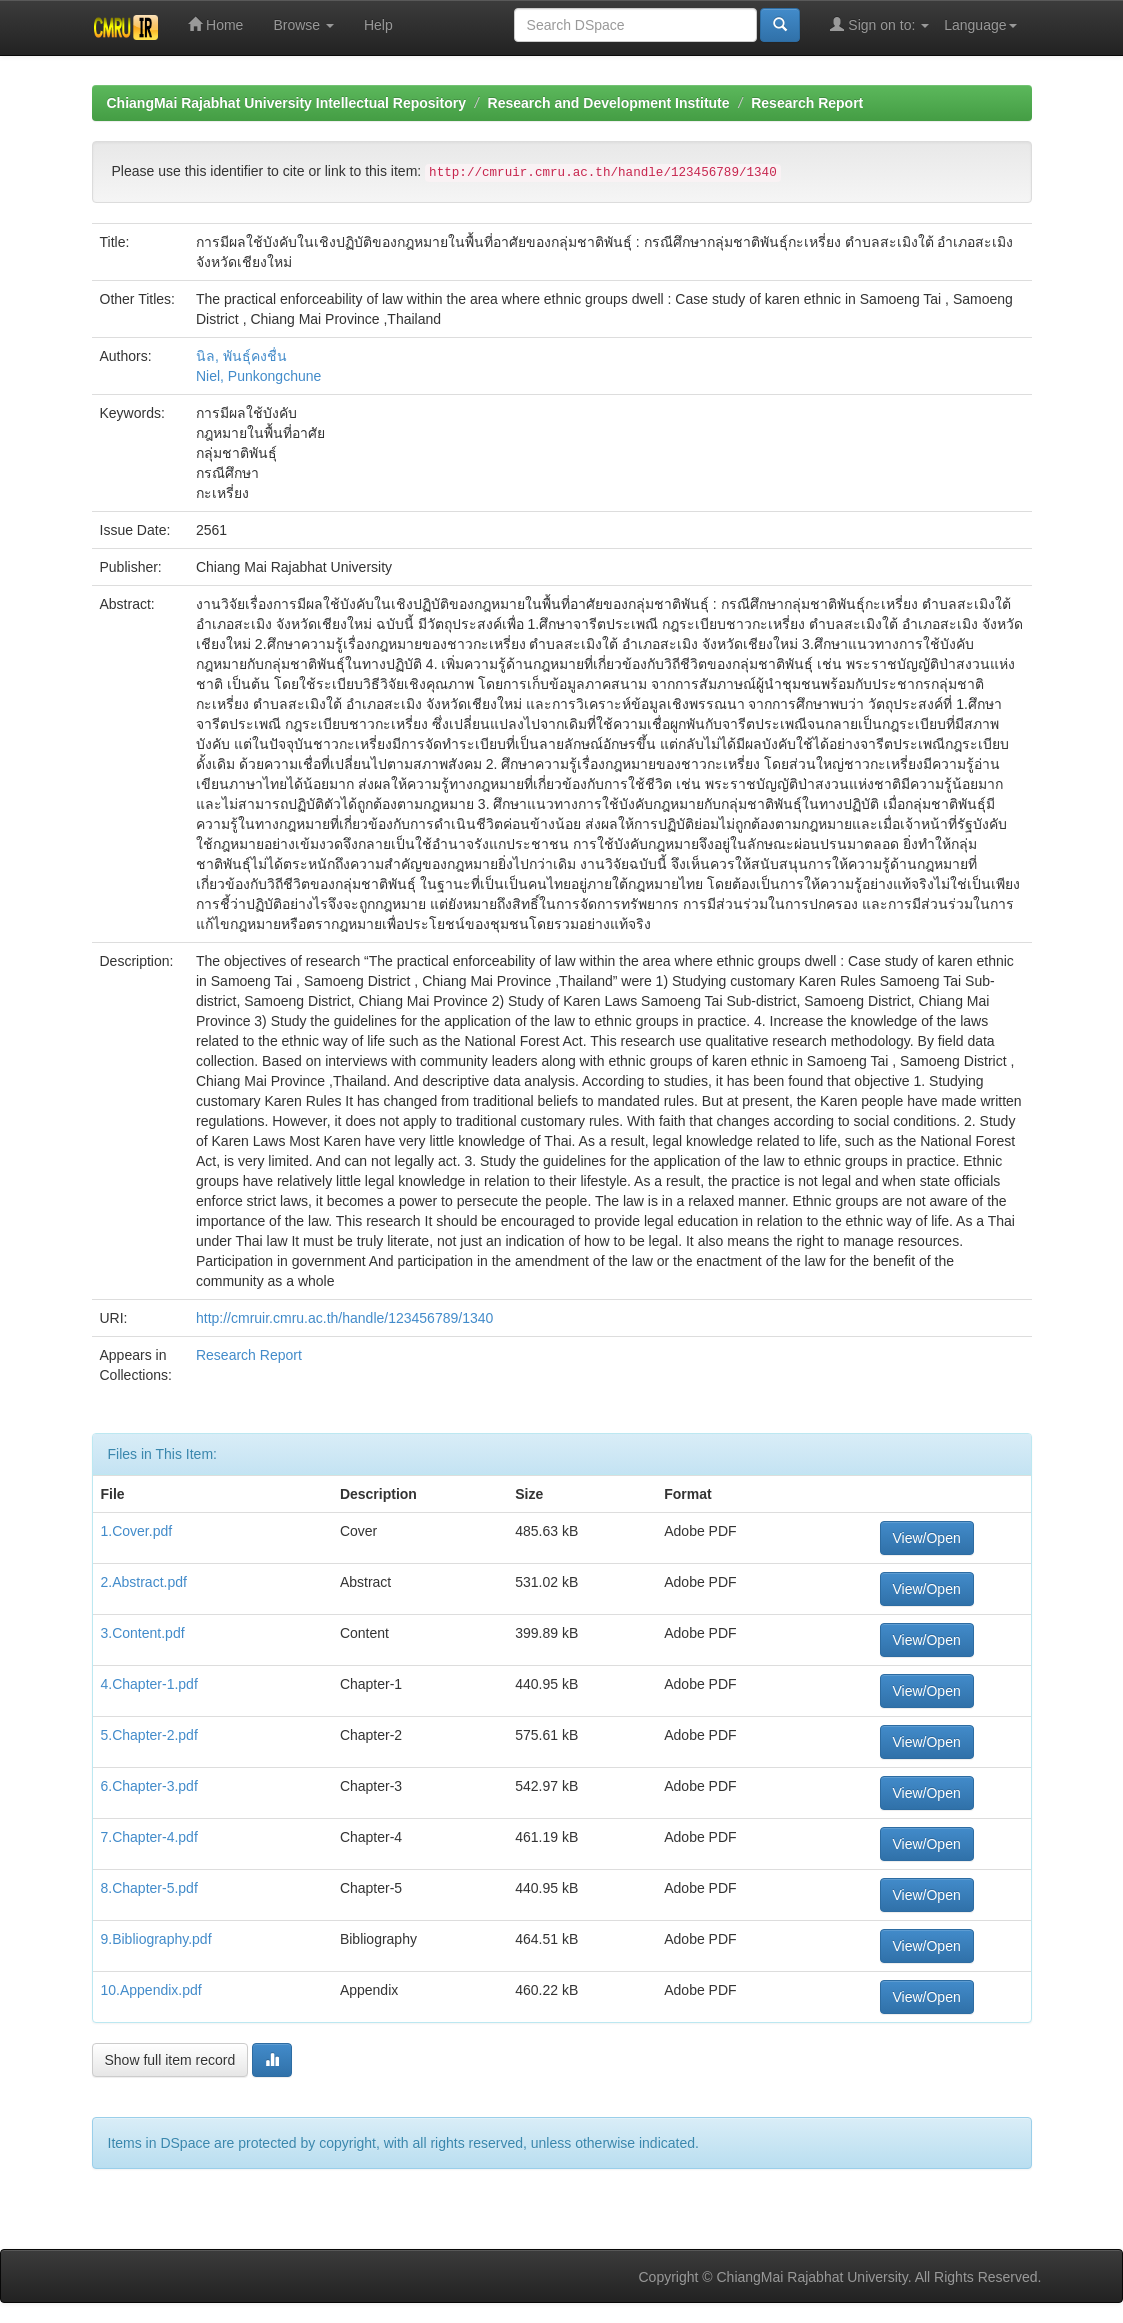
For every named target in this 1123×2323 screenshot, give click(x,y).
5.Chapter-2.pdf (149, 1735)
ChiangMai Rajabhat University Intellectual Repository (286, 103)
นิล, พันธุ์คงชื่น (241, 356)
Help (378, 25)
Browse (303, 25)
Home (215, 24)
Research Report (807, 103)
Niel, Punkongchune (258, 376)
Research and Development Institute (609, 103)
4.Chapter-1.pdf (149, 1684)
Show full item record (170, 2060)
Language (980, 25)
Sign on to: (879, 24)
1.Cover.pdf (137, 1531)
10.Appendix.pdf (151, 1990)
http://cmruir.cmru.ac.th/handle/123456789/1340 (344, 1318)
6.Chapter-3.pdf (149, 1786)
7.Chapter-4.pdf (149, 1837)
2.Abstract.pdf (144, 1582)
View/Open (927, 1538)
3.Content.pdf (143, 1633)
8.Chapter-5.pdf (149, 1888)
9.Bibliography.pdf (156, 1939)
